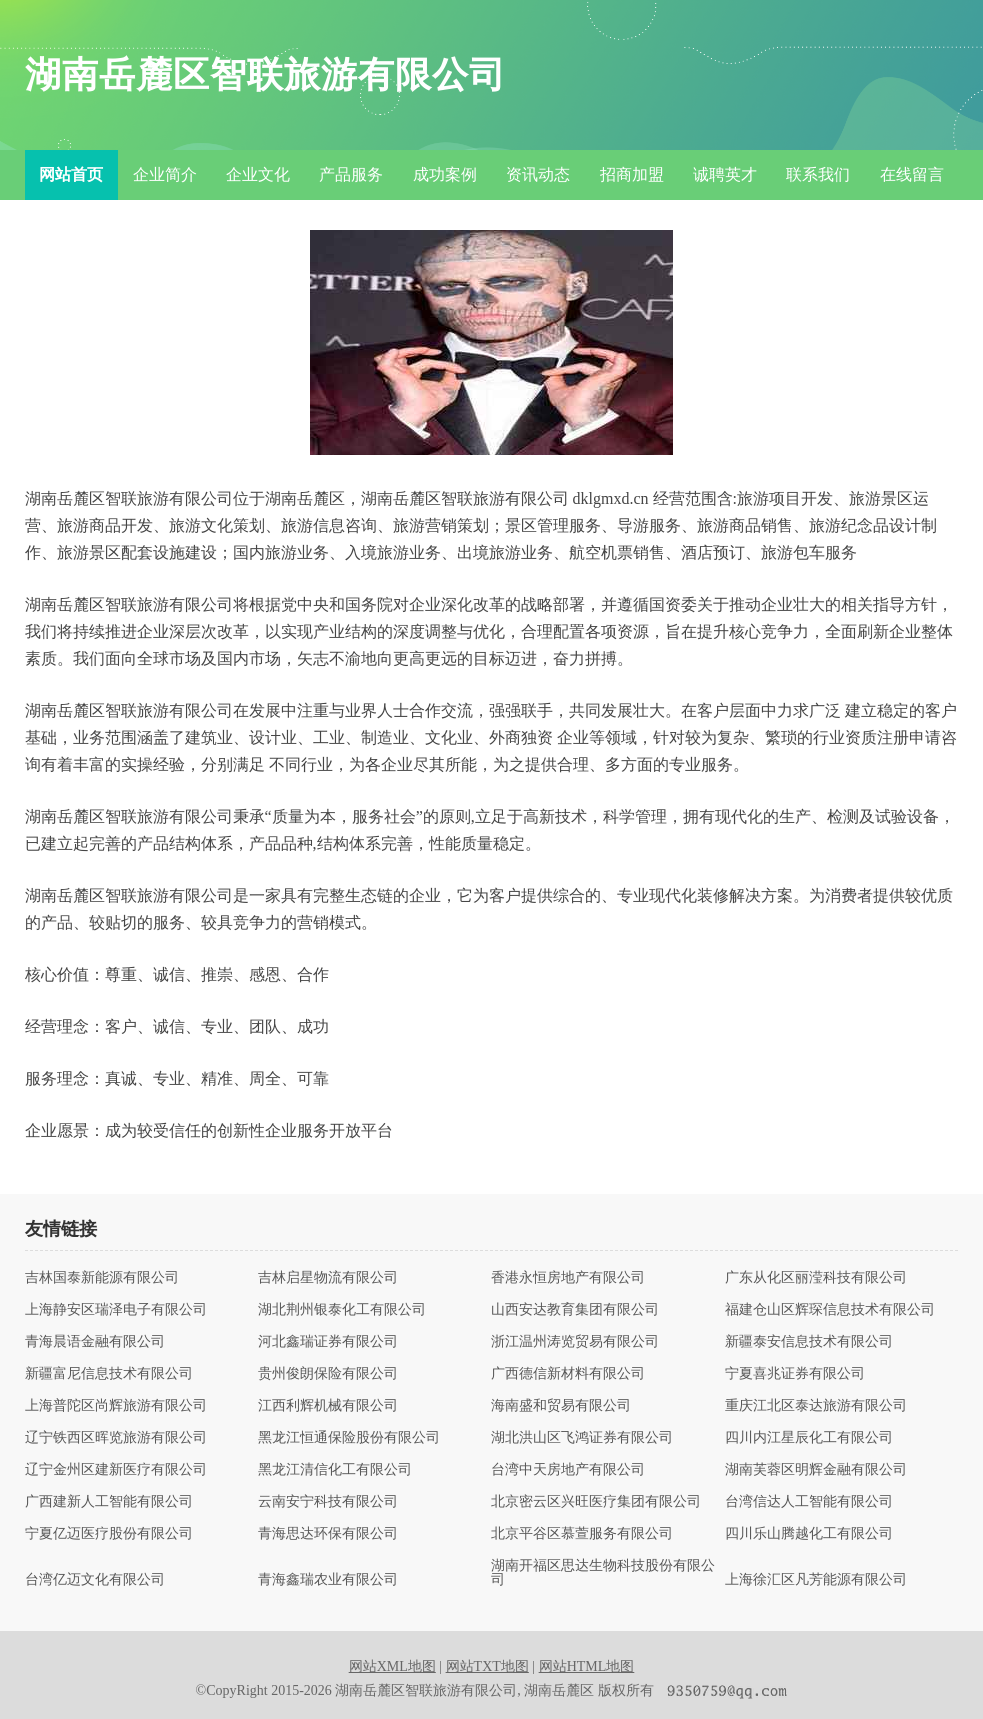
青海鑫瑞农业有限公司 (328, 1580)
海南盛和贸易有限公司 (561, 1406)
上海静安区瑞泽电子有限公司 (116, 1310)
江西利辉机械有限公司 (328, 1406)
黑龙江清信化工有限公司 (335, 1470)
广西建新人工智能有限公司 (109, 1502)
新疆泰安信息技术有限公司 (809, 1342)
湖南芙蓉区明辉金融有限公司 (816, 1470)
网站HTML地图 (587, 1666)
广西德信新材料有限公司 (568, 1374)
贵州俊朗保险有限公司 (328, 1374)
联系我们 (818, 174)
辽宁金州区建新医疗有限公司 (116, 1470)
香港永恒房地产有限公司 (568, 1278)
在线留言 (912, 174)
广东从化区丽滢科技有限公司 (816, 1278)
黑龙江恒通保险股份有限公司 (349, 1438)
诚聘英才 (725, 174)
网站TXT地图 (487, 1666)
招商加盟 (632, 174)
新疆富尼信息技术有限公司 (109, 1374)
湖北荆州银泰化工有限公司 (342, 1310)
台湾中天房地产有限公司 (568, 1470)
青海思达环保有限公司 (328, 1534)
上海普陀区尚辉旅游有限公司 (116, 1406)
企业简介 (165, 174)
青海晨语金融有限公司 (95, 1342)
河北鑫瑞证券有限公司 (328, 1342)
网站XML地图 (392, 1666)
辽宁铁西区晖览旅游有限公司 (116, 1438)
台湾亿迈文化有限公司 (95, 1580)
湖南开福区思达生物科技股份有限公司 (603, 1573)
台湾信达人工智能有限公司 (809, 1502)
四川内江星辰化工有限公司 (809, 1438)
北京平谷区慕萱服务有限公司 (582, 1534)
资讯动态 (538, 174)
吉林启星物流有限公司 (328, 1278)
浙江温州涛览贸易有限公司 (575, 1342)
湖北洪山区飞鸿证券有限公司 (582, 1438)
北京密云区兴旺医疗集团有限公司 (596, 1502)
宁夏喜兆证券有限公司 (795, 1374)
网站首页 (71, 174)
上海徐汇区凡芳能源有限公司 (816, 1580)
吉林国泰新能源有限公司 (102, 1278)
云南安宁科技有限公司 (328, 1502)
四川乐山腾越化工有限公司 (809, 1534)
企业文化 (258, 174)
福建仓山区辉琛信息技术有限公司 (830, 1310)
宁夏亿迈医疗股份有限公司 (109, 1534)
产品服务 (351, 174)
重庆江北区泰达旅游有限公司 (816, 1406)
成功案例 (445, 174)
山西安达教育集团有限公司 (575, 1310)
